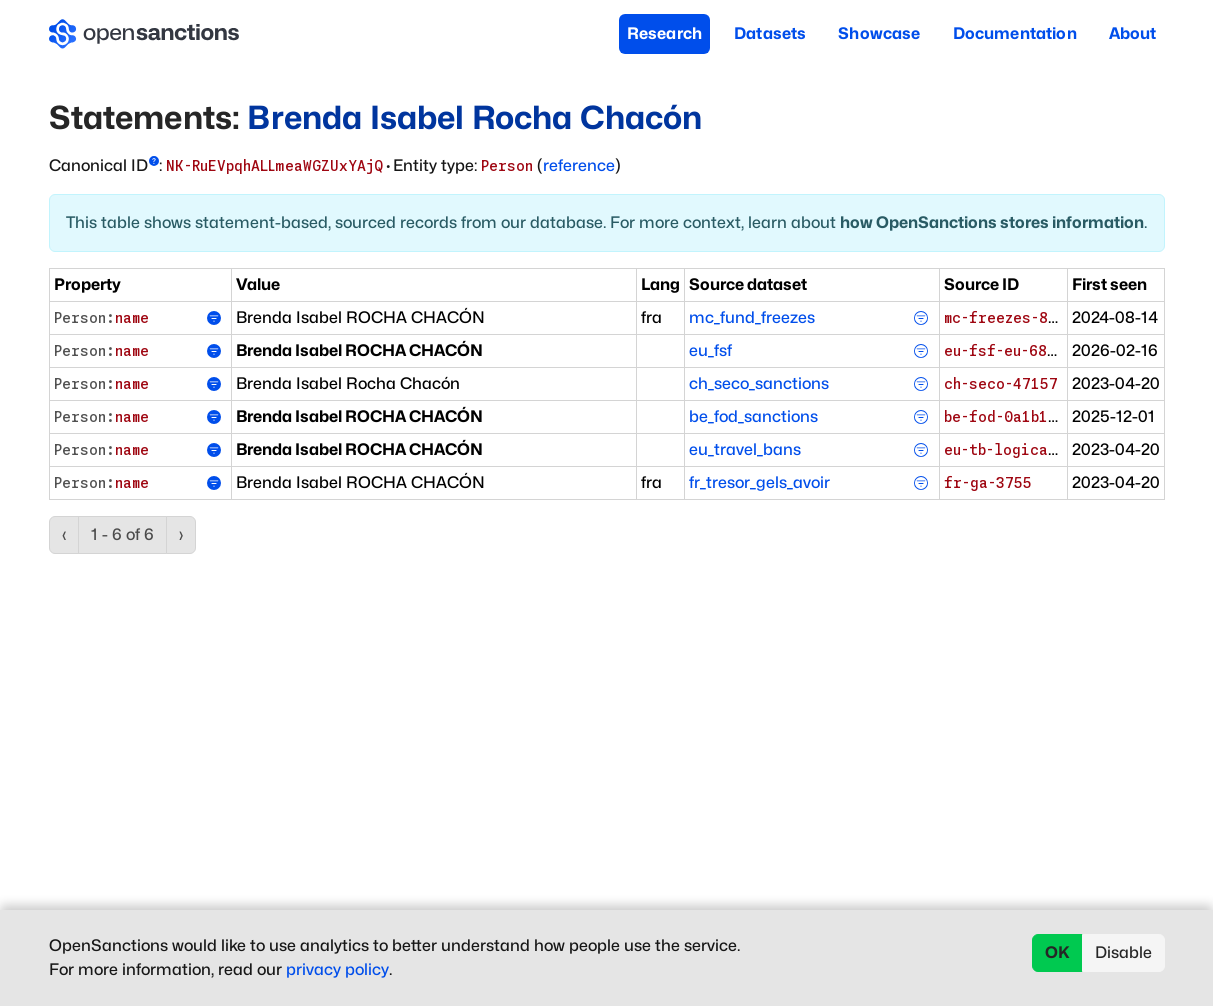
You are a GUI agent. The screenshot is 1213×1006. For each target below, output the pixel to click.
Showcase (879, 33)
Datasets (770, 33)
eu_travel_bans (745, 449)
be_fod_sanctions (753, 416)
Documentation (1015, 33)
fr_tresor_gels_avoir (759, 482)
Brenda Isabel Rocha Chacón (474, 117)
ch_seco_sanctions (759, 383)
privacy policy (337, 969)
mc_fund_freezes (752, 317)
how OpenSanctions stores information (992, 222)
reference (579, 165)
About (1133, 33)
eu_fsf (710, 350)
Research (664, 33)
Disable (1123, 952)
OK (1057, 952)
